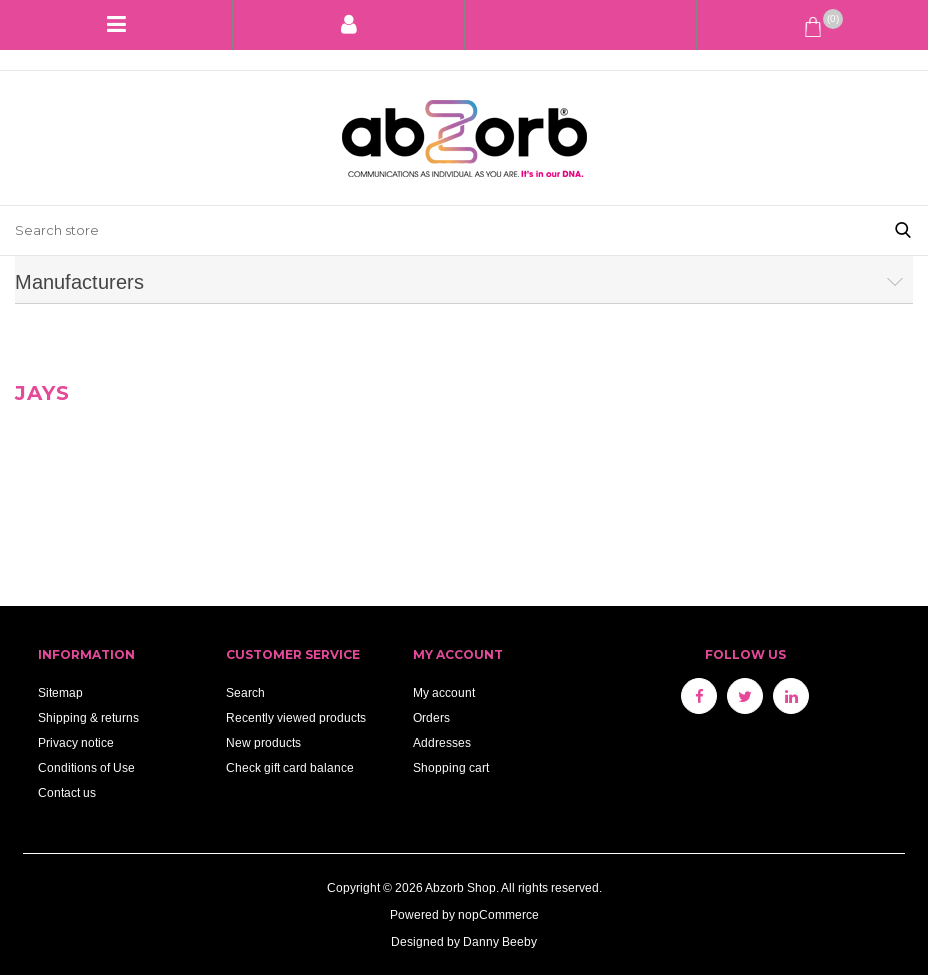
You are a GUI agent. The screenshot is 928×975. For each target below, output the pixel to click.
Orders (431, 717)
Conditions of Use (86, 767)
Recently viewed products (296, 717)
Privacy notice (76, 742)
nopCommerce (498, 914)
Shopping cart (451, 767)
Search (245, 692)
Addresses (442, 742)
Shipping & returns (88, 717)
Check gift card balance (290, 767)
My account (444, 692)
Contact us (67, 792)
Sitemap (60, 692)
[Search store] (439, 230)
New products (263, 742)
